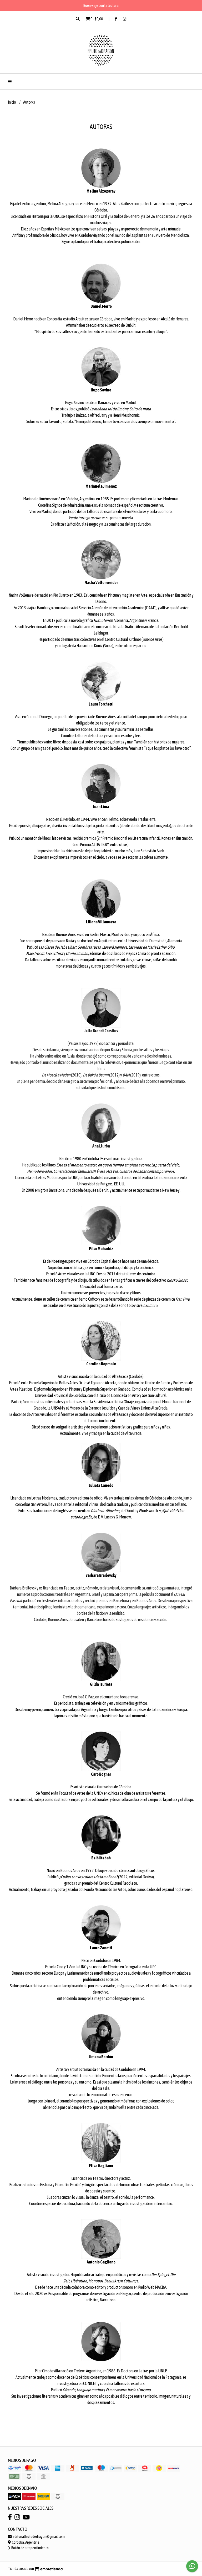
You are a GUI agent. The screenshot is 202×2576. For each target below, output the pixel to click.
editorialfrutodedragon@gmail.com (36, 2536)
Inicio (12, 102)
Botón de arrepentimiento (28, 2548)
